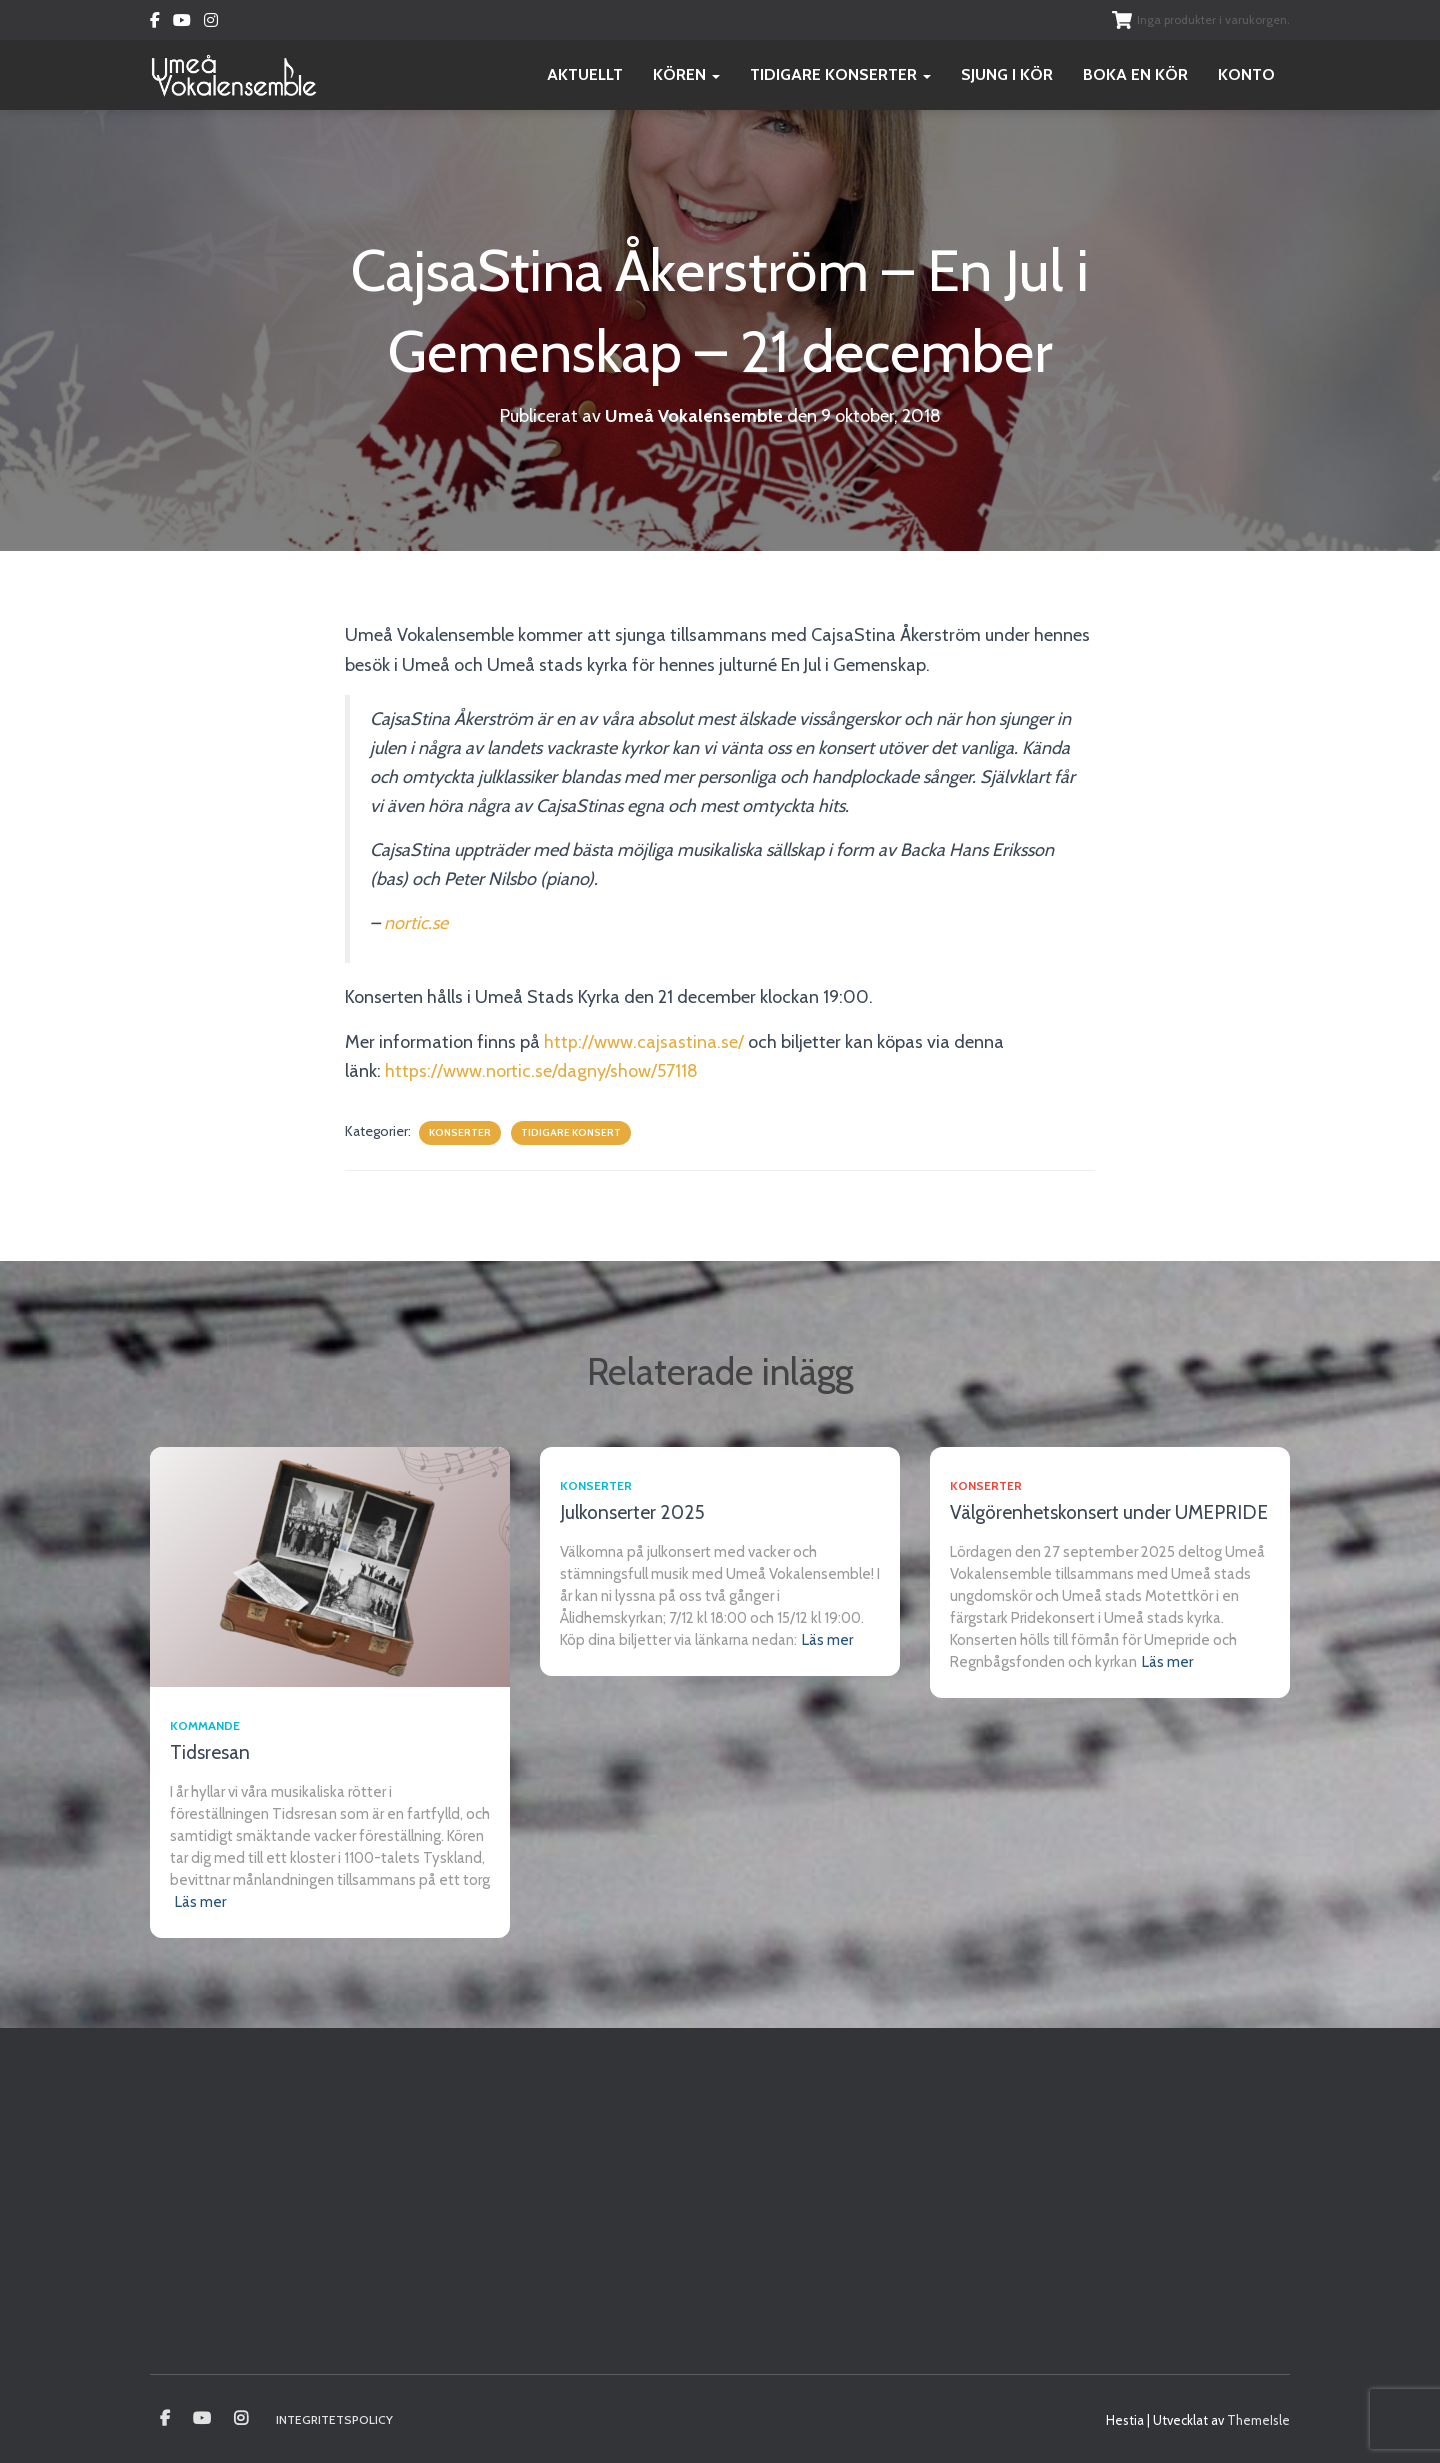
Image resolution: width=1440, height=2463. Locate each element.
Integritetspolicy (334, 2419)
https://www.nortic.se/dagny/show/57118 (542, 1071)
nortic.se (416, 923)
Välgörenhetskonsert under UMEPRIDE (1109, 1512)
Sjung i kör (1007, 74)
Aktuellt (585, 74)
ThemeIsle (1258, 2420)
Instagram (211, 23)
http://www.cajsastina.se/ (644, 1042)
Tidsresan (210, 1752)
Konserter (460, 1132)
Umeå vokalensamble (165, 2419)
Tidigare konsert (571, 1132)
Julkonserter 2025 (632, 1512)
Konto (1246, 74)
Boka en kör (1135, 74)
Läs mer (200, 1902)
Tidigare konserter (840, 74)
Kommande (205, 1725)
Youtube (182, 23)
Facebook (155, 23)
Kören (686, 74)
